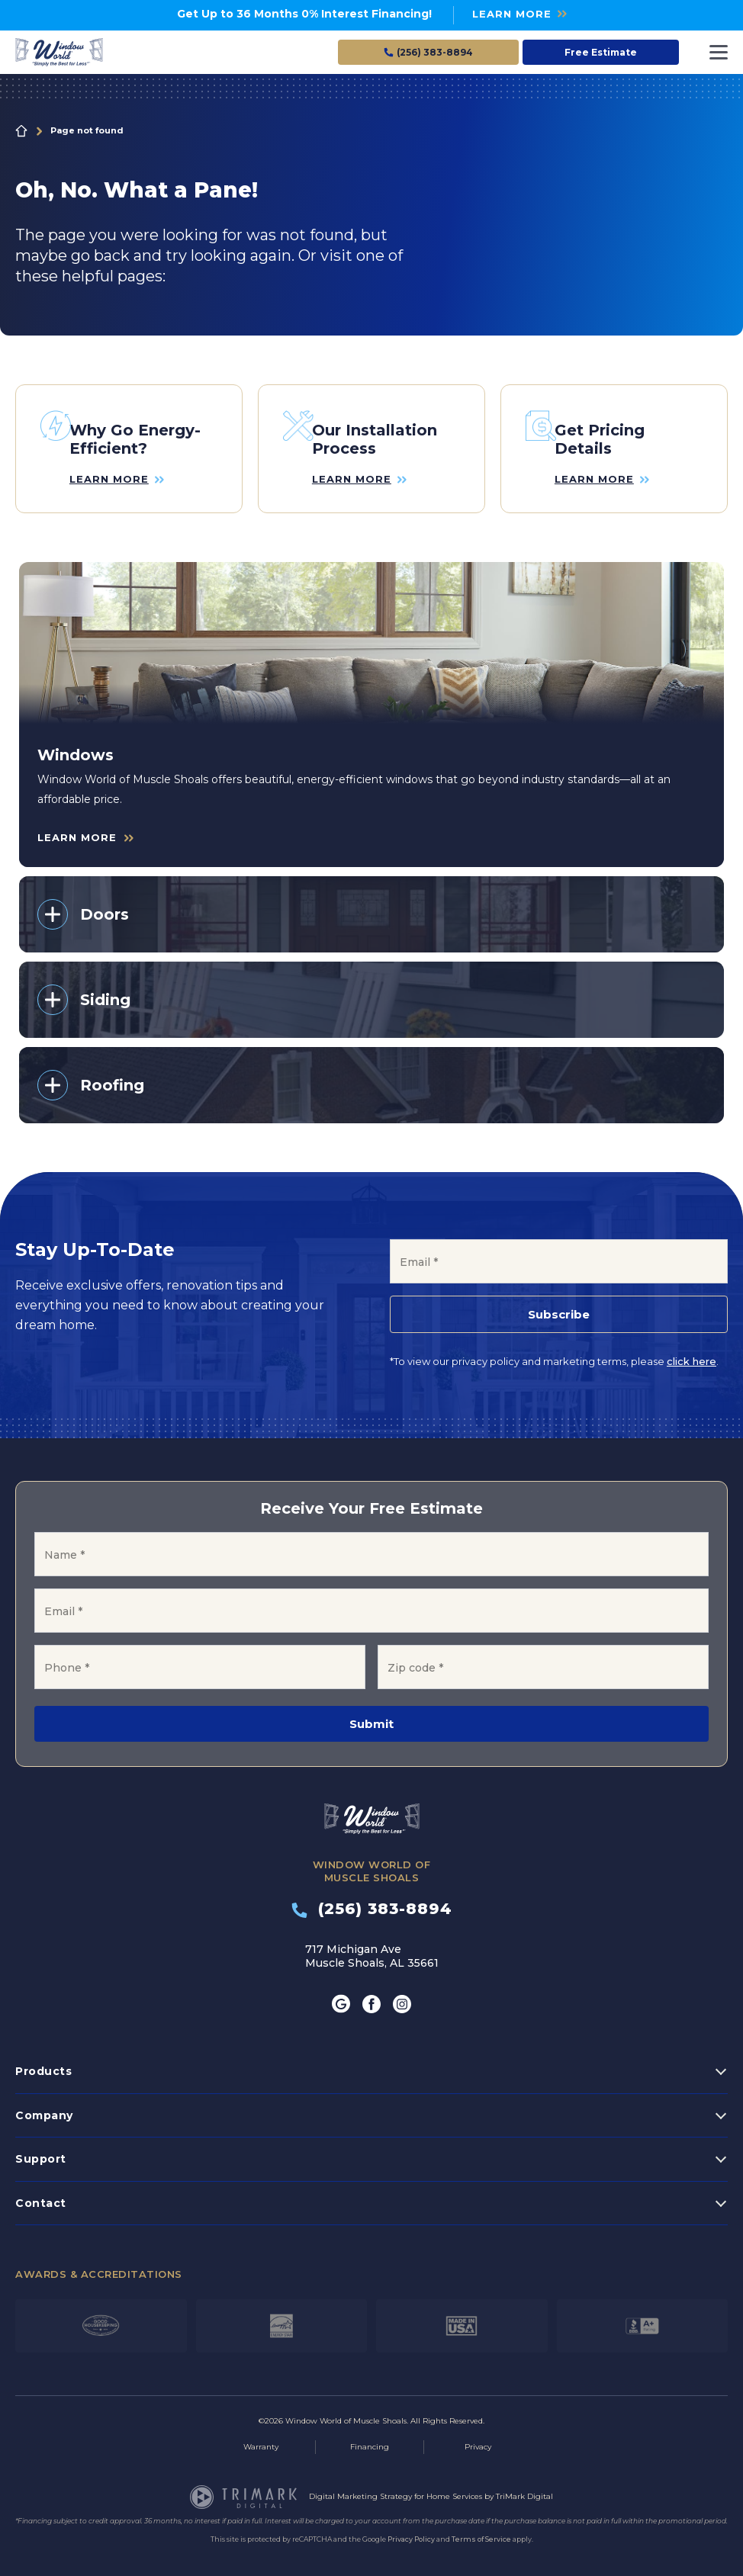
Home (21, 131)
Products (43, 2060)
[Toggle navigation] (718, 52)
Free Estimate (600, 52)
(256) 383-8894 (371, 1897)
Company (44, 2103)
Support (40, 2147)
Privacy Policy (411, 2527)
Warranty (260, 2434)
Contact (40, 2191)
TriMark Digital (524, 2484)
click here (691, 1350)
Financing (369, 2434)
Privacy (478, 2434)
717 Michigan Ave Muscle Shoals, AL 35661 (372, 1944)
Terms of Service (481, 2527)
